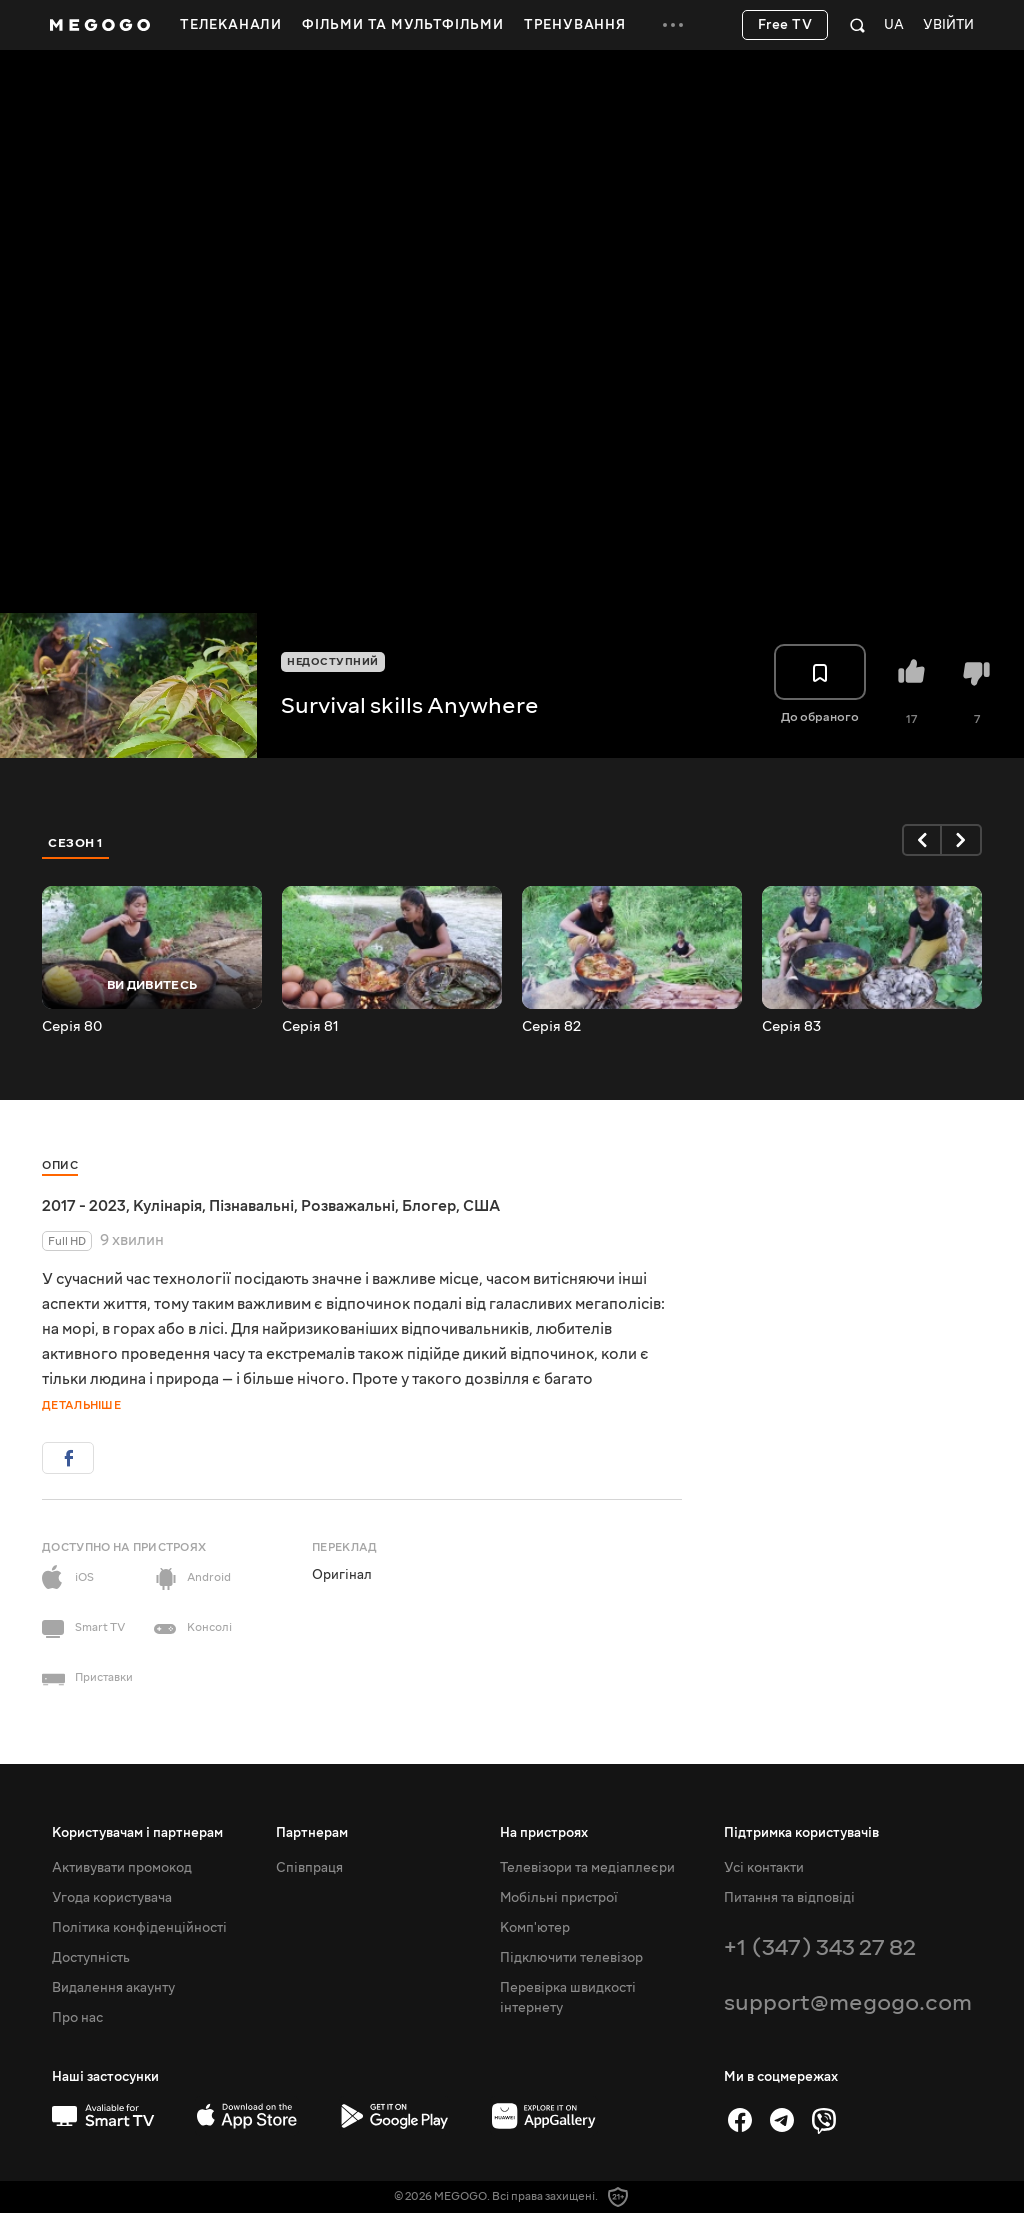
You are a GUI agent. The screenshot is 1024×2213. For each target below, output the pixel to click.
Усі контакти (764, 1868)
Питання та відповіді (789, 1898)
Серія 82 (551, 1027)
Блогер (429, 1206)
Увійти (948, 25)
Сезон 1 (76, 843)
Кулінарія (167, 1206)
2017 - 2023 (84, 1206)
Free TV (785, 25)
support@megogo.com (848, 2002)
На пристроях (544, 1833)
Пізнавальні (251, 1206)
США (481, 1206)
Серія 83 (791, 1027)
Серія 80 (72, 1027)
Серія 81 (310, 1027)
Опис (60, 1165)
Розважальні (348, 1206)
